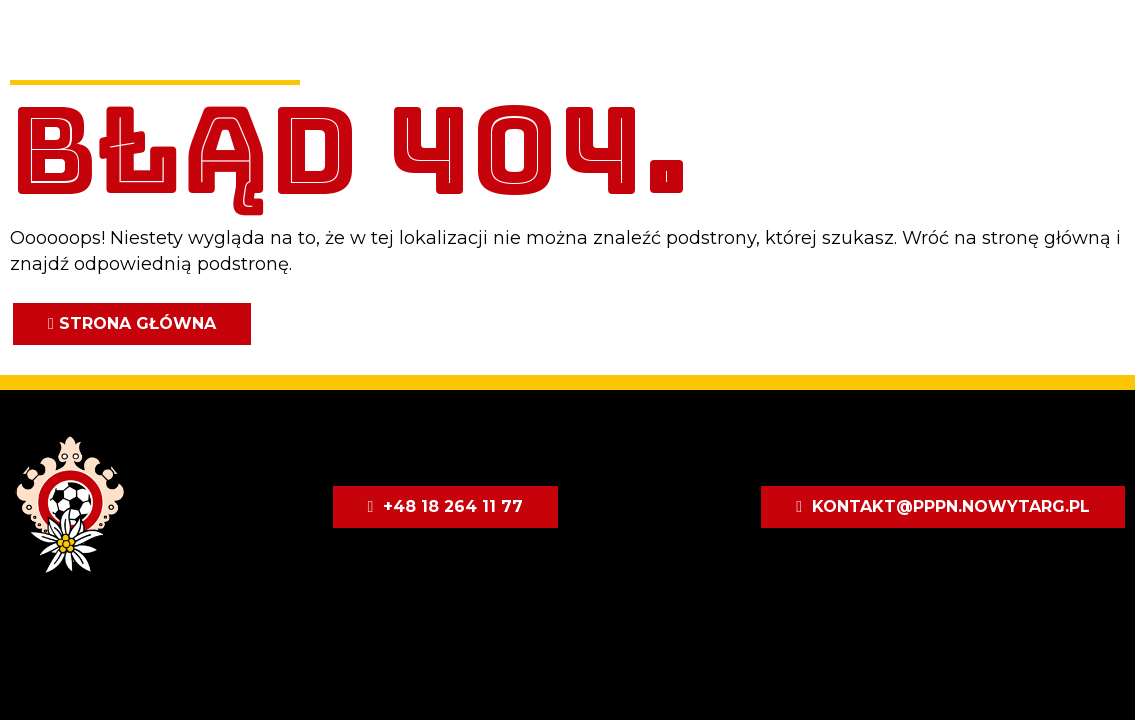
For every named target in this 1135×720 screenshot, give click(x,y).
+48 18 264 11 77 (453, 506)
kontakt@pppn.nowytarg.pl (951, 506)
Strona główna (137, 323)
